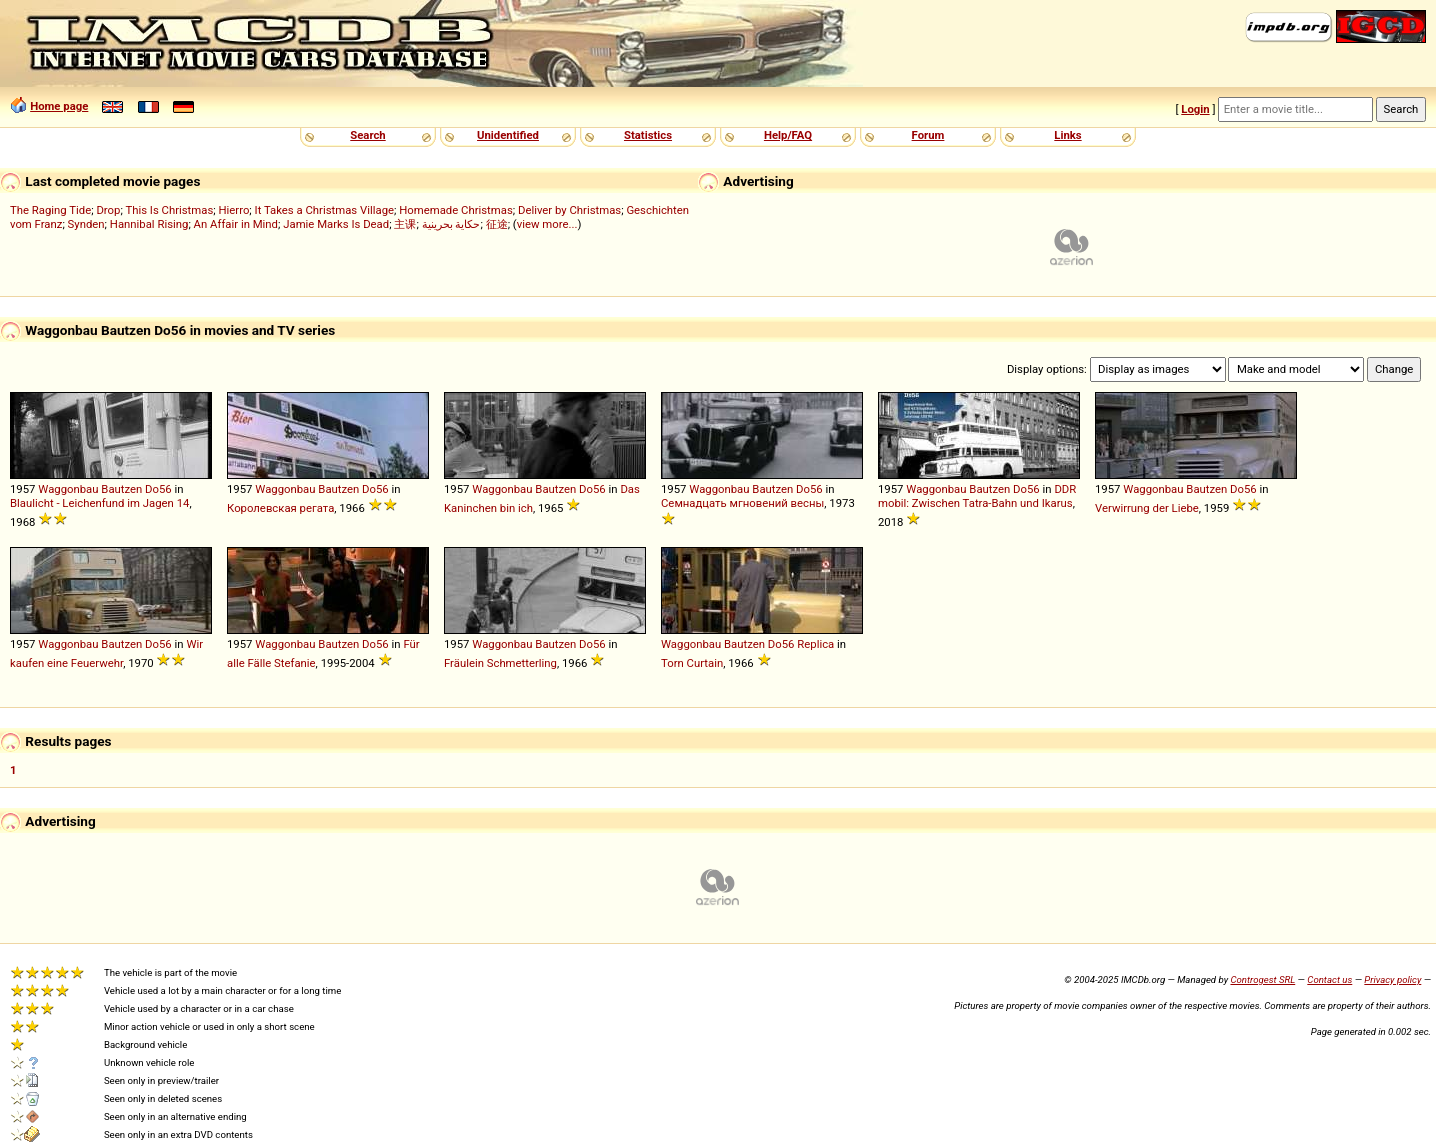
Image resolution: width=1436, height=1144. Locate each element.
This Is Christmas (169, 210)
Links (1067, 135)
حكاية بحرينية (451, 224)
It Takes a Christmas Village (324, 210)
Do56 (158, 489)
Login (1195, 109)
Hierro (233, 210)
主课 (405, 224)
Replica (815, 644)
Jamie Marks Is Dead (336, 224)
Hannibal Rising (149, 224)
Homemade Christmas (456, 210)
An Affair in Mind (236, 224)
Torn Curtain (692, 663)
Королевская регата (280, 508)
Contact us (1329, 979)
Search (367, 135)
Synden (86, 224)
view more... (547, 224)
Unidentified (508, 135)
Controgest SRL (1262, 979)
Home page (59, 106)
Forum (928, 135)
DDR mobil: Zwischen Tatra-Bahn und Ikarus (977, 496)
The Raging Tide (50, 210)
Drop (108, 210)
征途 (497, 224)
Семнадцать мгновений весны (742, 503)
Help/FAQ (788, 135)
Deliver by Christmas (569, 210)
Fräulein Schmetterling (500, 663)
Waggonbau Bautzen (90, 489)
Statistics (648, 135)
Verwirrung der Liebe (1147, 508)
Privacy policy (1392, 979)
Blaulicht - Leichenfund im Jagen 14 (99, 503)
